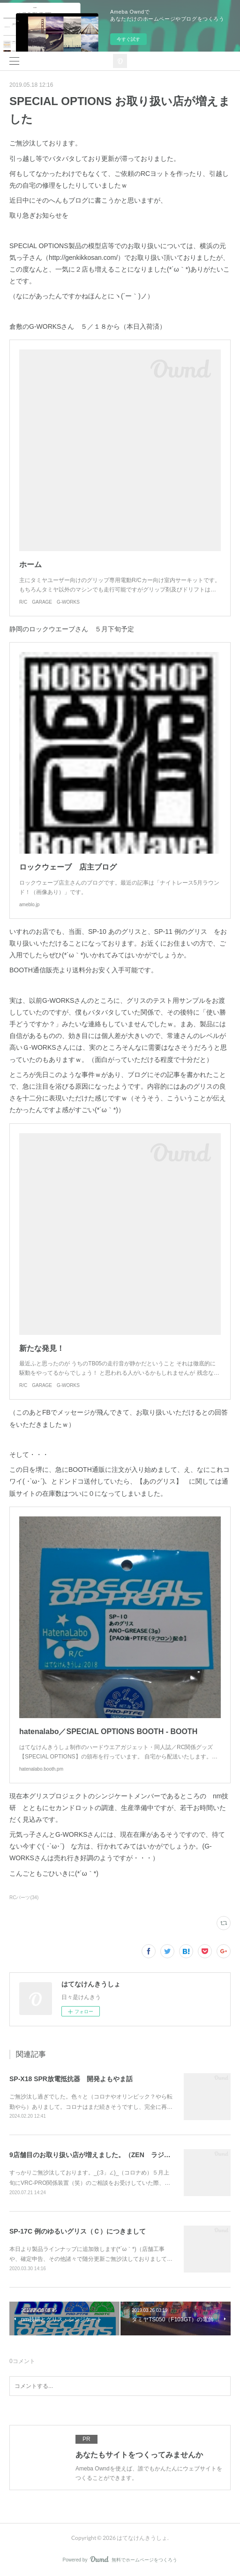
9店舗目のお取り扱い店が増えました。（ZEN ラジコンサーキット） (113, 2155)
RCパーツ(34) (23, 1897)
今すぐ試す (128, 39)
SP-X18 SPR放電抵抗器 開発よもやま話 (71, 2079)
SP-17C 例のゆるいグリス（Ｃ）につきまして (77, 2231)
